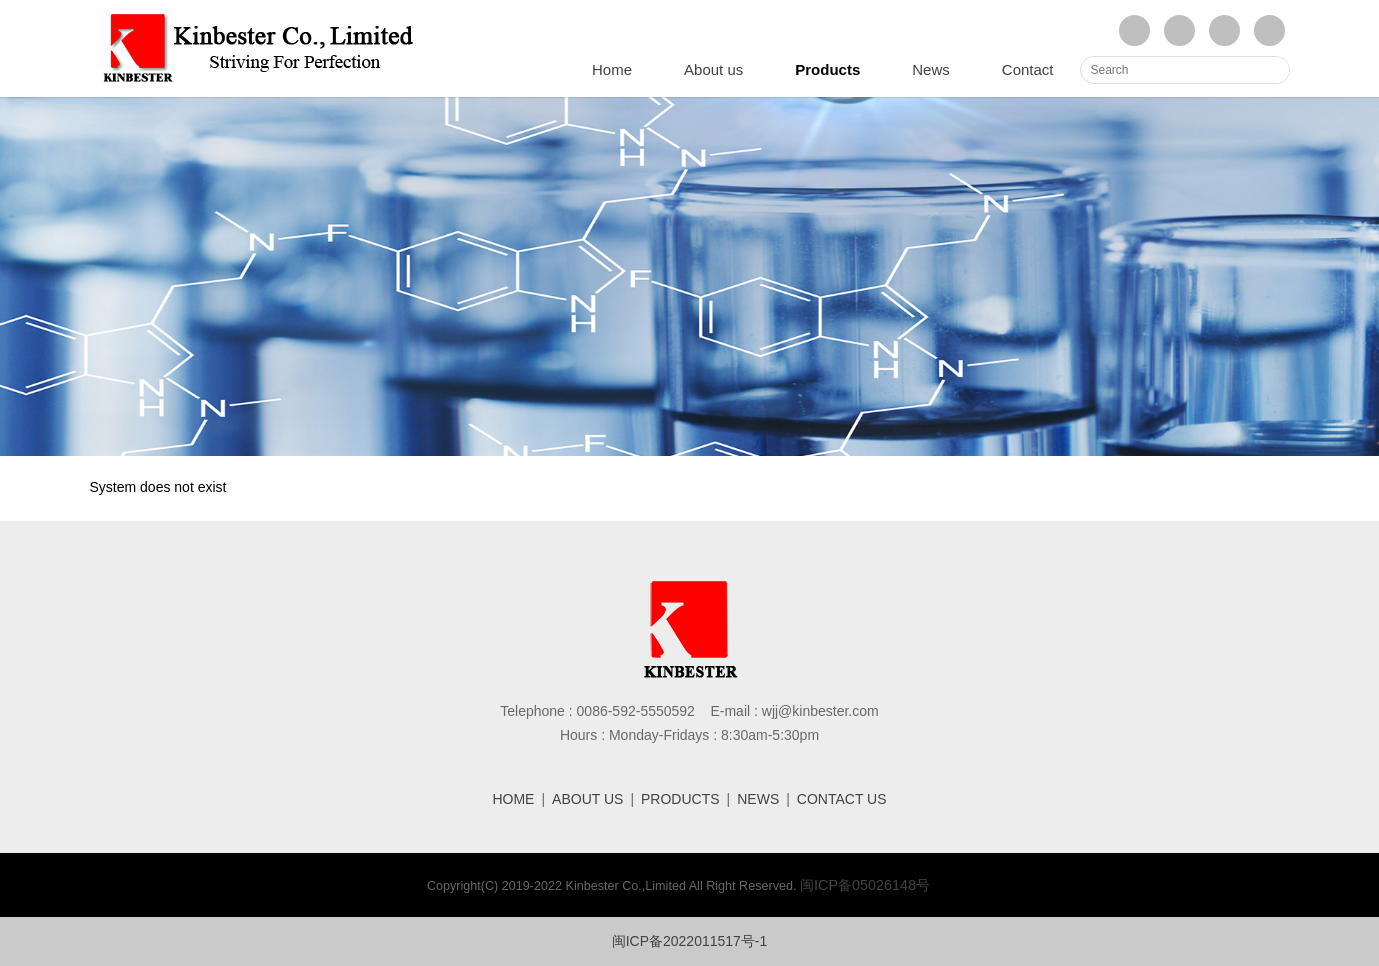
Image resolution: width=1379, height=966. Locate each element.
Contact (1028, 69)
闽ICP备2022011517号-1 (690, 941)
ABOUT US (587, 799)
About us (713, 69)
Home (612, 69)
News (931, 69)
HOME (513, 799)
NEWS (758, 799)
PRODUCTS (680, 799)
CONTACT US (842, 799)
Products (827, 69)
